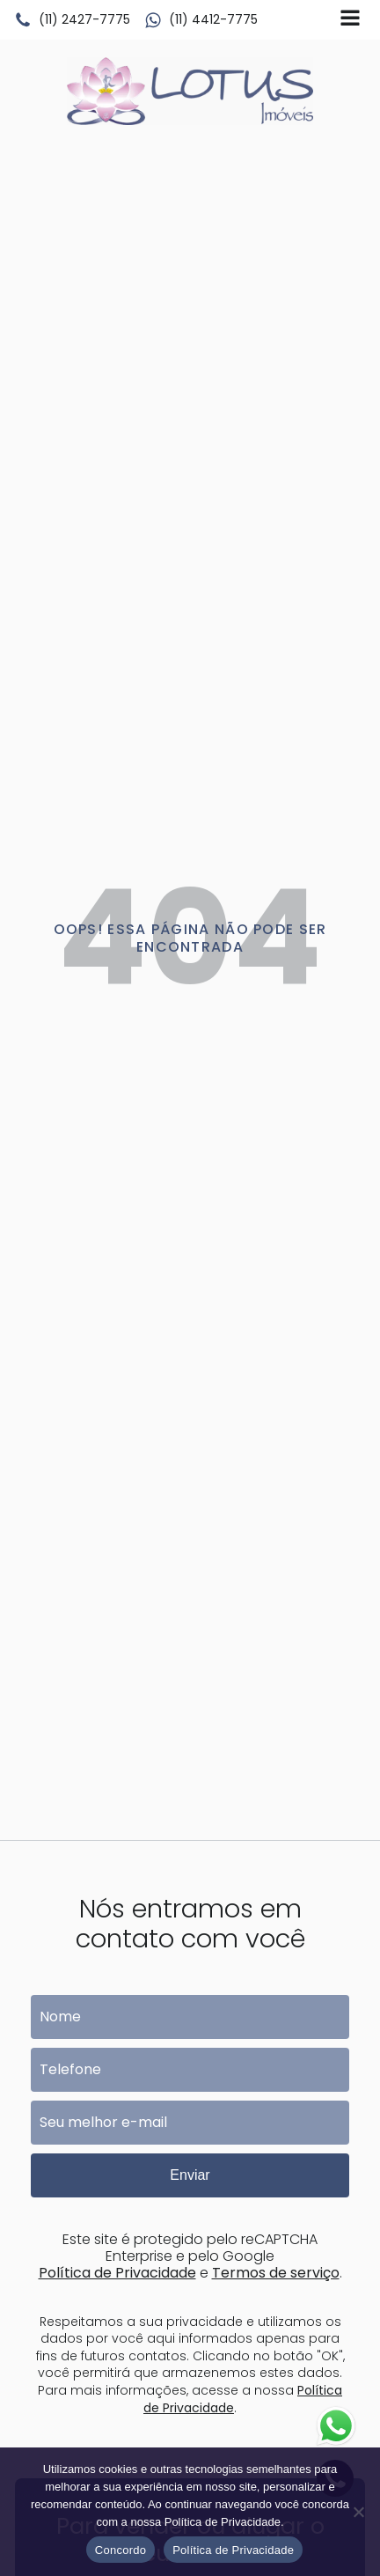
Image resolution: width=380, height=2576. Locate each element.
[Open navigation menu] (350, 20)
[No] (358, 2512)
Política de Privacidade (117, 2273)
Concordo (120, 2550)
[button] (72, 20)
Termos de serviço (276, 2273)
